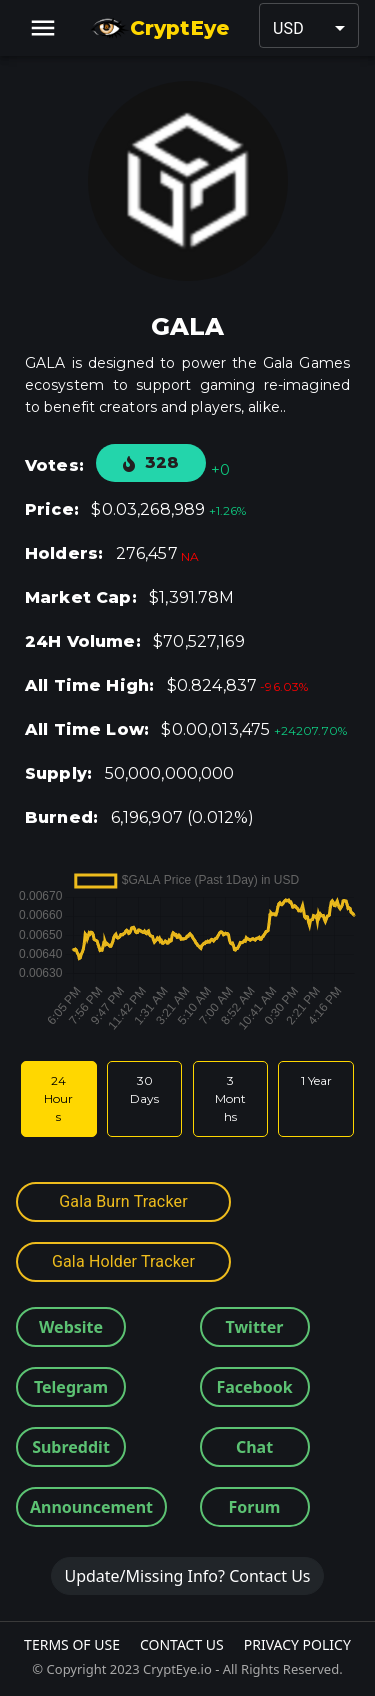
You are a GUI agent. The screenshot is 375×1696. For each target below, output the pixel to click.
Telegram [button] (71, 1387)
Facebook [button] (254, 1387)
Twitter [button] (255, 1327)
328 (151, 462)
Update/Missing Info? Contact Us (187, 1576)
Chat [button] (254, 1447)
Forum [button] (255, 1507)
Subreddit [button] (71, 1447)
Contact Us (182, 1644)
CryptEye (159, 28)
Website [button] (71, 1327)
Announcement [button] (91, 1507)
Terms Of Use (72, 1644)
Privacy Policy (297, 1644)
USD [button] (288, 28)
